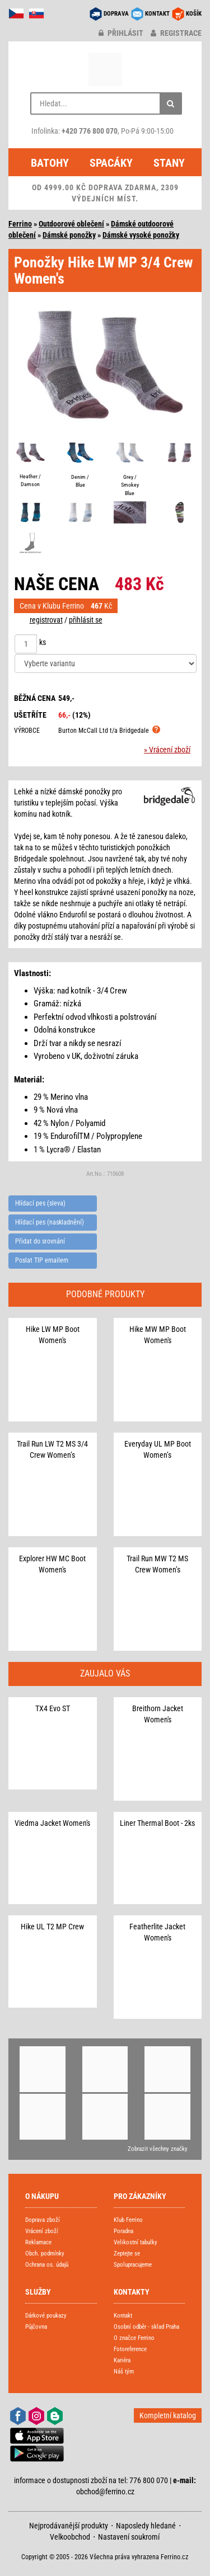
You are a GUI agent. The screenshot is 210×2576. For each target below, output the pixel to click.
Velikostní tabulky (135, 2242)
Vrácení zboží (41, 2231)
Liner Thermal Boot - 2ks (157, 1823)
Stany (169, 162)
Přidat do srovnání (40, 1241)
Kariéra (122, 2360)
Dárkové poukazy (46, 2315)
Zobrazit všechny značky (158, 2149)
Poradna (123, 2231)
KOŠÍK (194, 13)
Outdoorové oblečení (71, 223)
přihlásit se (85, 619)
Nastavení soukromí (129, 2536)
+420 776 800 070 (90, 130)
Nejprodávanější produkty (68, 2525)
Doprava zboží (42, 2220)
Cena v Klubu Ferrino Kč (66, 605)
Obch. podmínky (44, 2253)
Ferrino (20, 223)
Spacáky (111, 162)
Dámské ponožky (69, 234)
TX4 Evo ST (52, 1708)
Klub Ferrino (128, 2220)
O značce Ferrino (134, 2338)
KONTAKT (157, 13)
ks (42, 642)
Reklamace (38, 2242)
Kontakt (123, 2315)
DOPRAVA (116, 13)
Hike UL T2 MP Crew (52, 1926)
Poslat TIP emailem (41, 1260)
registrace (176, 33)
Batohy (50, 162)
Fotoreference (130, 2349)
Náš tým (124, 2371)
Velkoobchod (70, 2536)
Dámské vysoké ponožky (140, 234)
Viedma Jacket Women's (52, 1823)
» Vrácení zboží (167, 749)
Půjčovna (36, 2326)
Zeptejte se (127, 2253)
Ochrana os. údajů (46, 2264)
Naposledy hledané (146, 2525)
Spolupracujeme (133, 2264)
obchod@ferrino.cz (105, 2491)
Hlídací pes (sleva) (40, 1203)
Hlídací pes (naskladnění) (49, 1222)
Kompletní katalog (167, 2415)
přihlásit (121, 33)
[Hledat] (171, 103)
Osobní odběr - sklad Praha (146, 2326)
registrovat (46, 619)
